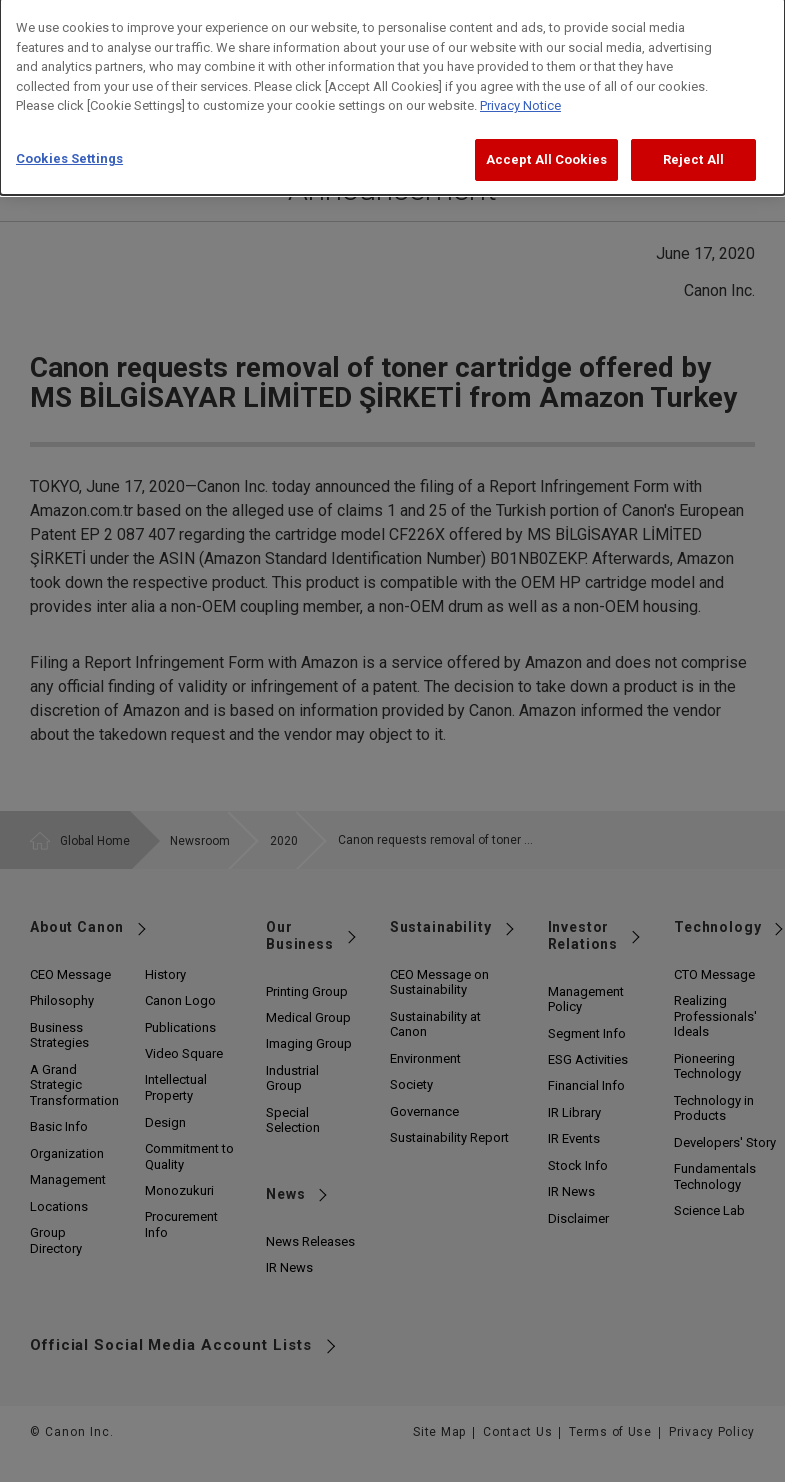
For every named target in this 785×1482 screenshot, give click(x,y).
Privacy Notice (520, 92)
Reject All (693, 145)
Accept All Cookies (546, 145)
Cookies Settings (69, 144)
